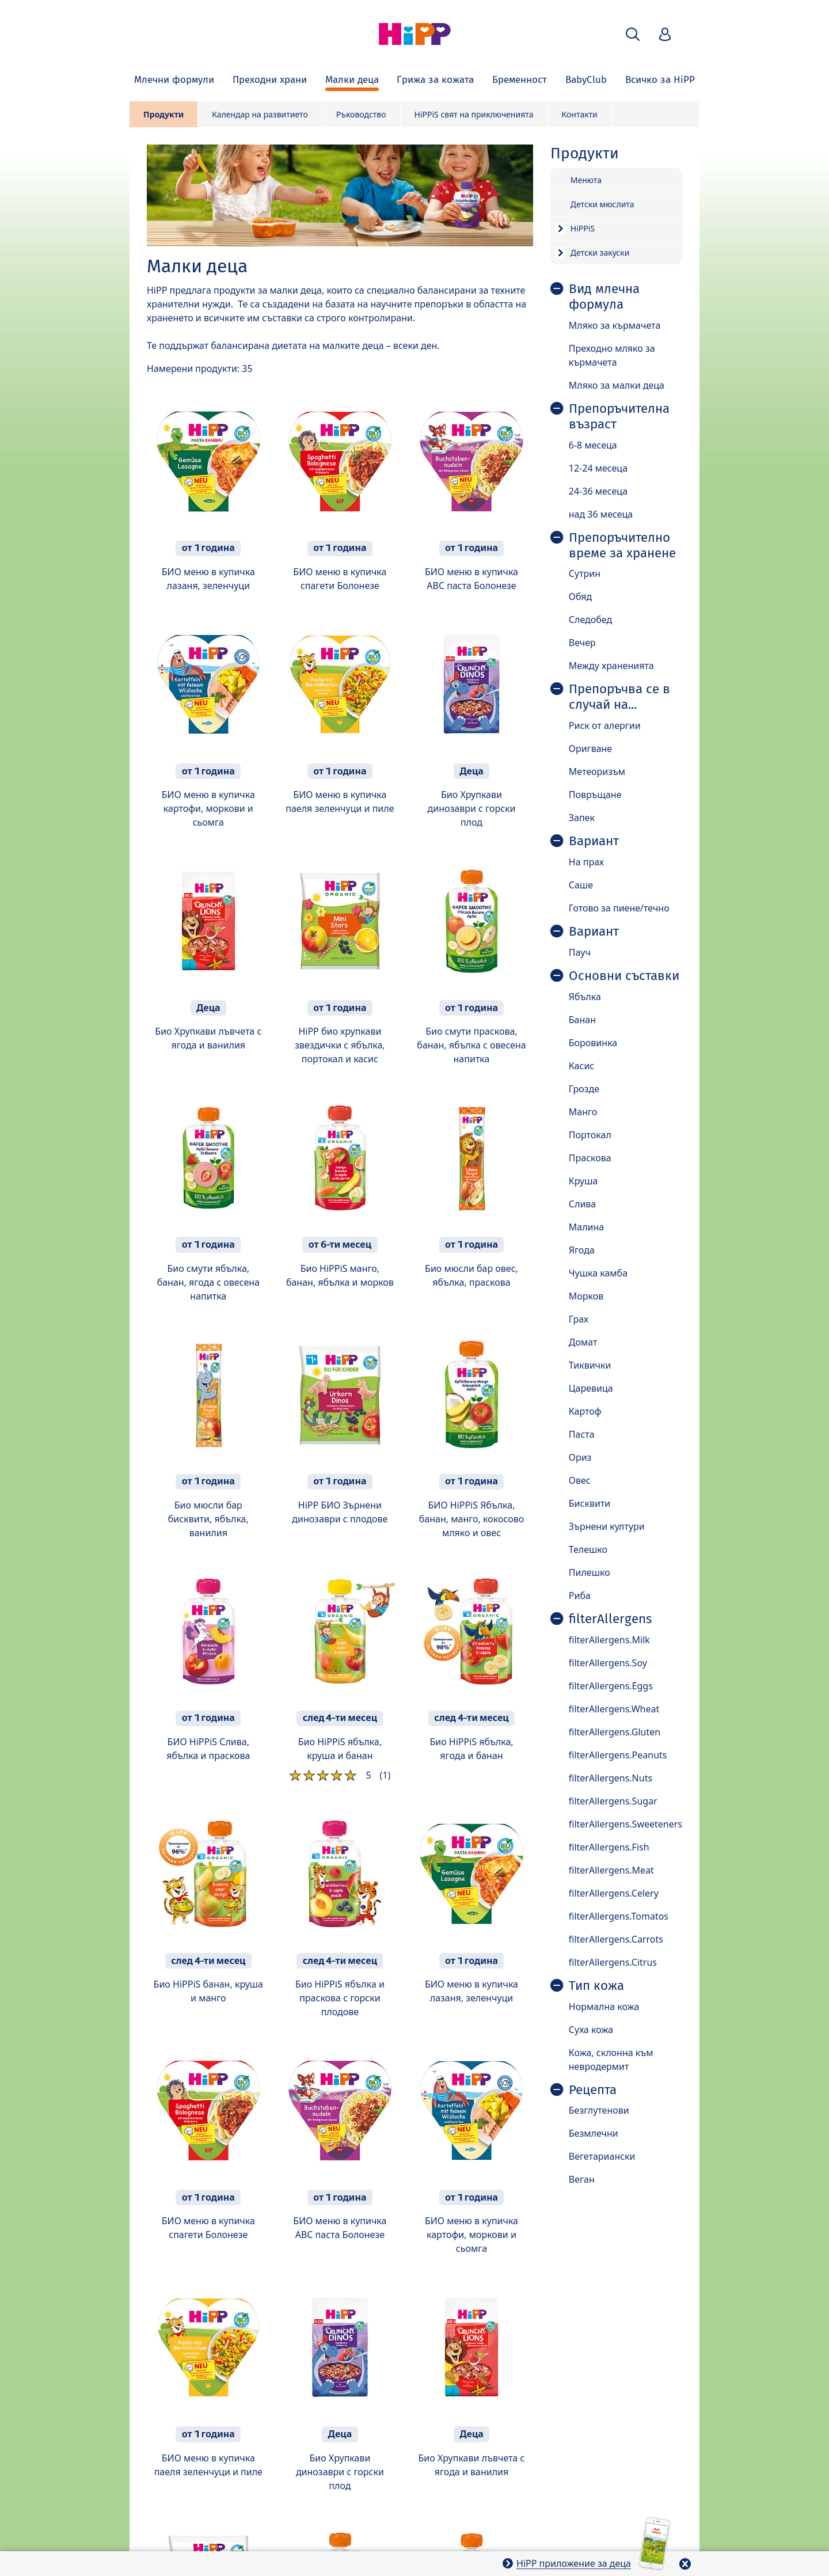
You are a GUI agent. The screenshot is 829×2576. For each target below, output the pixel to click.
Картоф (585, 1411)
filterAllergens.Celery (614, 1893)
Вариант (594, 841)
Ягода (582, 1250)
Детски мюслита (602, 204)
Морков (586, 1296)
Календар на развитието (260, 114)
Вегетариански (602, 2156)
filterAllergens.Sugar (613, 1801)
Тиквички (590, 1365)
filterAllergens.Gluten (614, 1732)
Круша (583, 1181)
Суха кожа (591, 2029)
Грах (578, 1319)
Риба (580, 1595)
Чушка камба (598, 1273)
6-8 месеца (593, 445)
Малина (586, 1227)
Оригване (590, 748)
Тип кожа (596, 1985)
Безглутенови (599, 2110)
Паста (582, 1434)
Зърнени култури (607, 1526)
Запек (582, 817)
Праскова (590, 1158)
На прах (586, 862)
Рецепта (593, 2090)
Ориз (580, 1457)
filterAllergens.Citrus (613, 1962)
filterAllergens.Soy (608, 1662)
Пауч (580, 952)
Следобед (590, 619)
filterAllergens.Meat (611, 1870)
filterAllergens (610, 1619)
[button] (633, 34)
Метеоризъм (597, 771)
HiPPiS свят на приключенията (474, 114)
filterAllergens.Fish (609, 1847)
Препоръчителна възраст (619, 416)
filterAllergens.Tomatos (618, 1916)
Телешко (588, 1549)
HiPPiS (583, 228)
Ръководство (361, 114)
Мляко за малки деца (616, 385)
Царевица (591, 1388)
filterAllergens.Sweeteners (625, 1824)
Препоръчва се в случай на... (619, 697)
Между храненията (611, 665)
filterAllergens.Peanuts (618, 1755)
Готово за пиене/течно (619, 908)
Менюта (586, 179)
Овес (580, 1480)
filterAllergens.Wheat (614, 1709)
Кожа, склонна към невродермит (611, 2059)
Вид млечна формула (604, 297)
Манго (583, 1111)
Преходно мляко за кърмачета (612, 355)
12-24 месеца (598, 468)
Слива (582, 1204)
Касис (581, 1065)
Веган (582, 2179)
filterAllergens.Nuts (610, 1778)
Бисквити (589, 1503)
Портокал (590, 1135)
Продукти (163, 114)
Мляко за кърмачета (615, 325)
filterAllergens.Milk (609, 1639)
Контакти (580, 114)
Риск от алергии (605, 725)
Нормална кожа (604, 2006)
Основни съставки (624, 975)
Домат (583, 1342)
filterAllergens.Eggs (611, 1686)
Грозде (584, 1088)
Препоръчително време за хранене (622, 545)
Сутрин (584, 573)
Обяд (580, 596)
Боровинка (593, 1042)
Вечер (582, 642)
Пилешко (589, 1572)
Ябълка (585, 996)
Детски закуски (600, 252)
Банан (582, 1019)
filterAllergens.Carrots (616, 1939)
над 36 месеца (601, 514)
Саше (581, 885)
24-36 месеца (598, 491)
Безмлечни (593, 2133)
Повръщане (595, 794)
